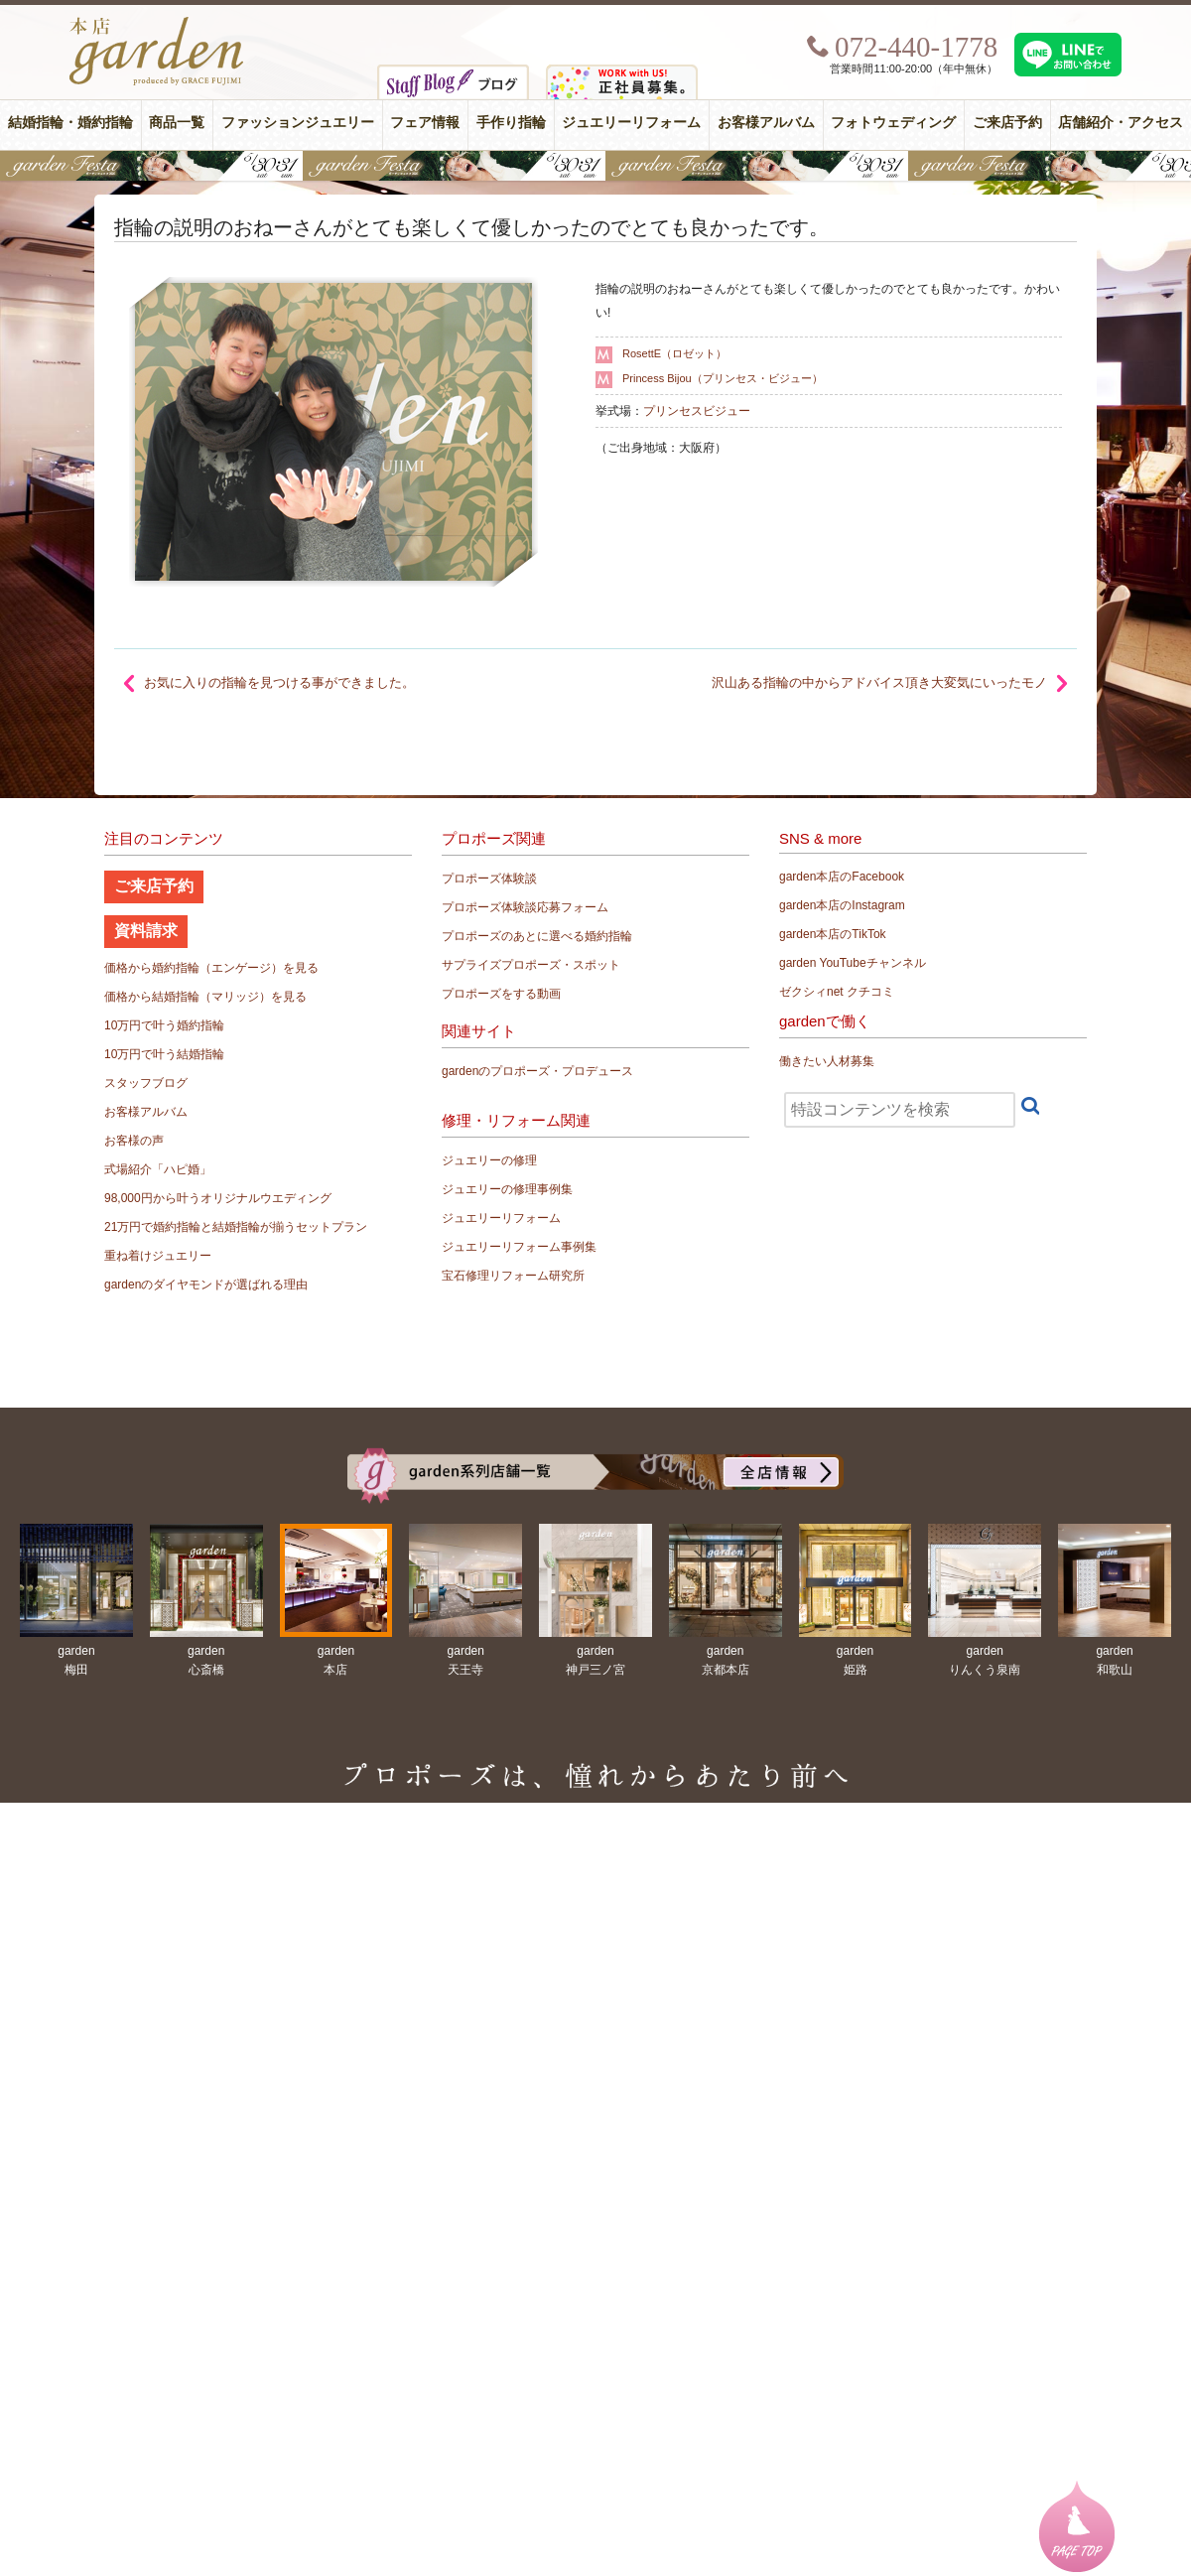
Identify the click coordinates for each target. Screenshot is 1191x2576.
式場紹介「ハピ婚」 (157, 1169)
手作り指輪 (511, 122)
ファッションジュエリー (297, 122)
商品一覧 (176, 122)
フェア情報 (425, 122)
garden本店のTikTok (832, 934)
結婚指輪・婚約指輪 (70, 122)
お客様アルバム (766, 122)
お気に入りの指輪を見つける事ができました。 (279, 682)
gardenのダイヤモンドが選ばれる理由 (206, 1284)
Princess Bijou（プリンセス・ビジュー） (722, 378)
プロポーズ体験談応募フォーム (525, 907)
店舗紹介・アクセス (1120, 122)
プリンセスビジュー (696, 411)
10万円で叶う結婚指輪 (164, 1054)
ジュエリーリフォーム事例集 (519, 1247)
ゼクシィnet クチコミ (836, 992)
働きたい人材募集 (826, 1061)
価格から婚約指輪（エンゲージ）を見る (211, 968)
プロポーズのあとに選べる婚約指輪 (537, 936)
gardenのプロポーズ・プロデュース (537, 1071)
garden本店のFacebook (841, 876)
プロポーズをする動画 (501, 994)
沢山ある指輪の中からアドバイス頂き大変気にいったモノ (879, 682)
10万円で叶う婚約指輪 (164, 1025)
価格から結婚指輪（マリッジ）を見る (205, 997)
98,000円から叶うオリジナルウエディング (217, 1198)
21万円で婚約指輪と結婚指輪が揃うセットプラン (235, 1227)
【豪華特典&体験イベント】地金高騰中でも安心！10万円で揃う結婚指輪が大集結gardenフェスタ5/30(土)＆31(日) (595, 166)
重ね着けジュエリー (157, 1256)
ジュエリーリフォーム (631, 122)
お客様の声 (134, 1141)
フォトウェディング (893, 122)
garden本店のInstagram (842, 905)
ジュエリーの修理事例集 (507, 1189)
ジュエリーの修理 (489, 1160)
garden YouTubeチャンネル (852, 963)
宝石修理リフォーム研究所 (513, 1276)
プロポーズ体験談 (489, 878)
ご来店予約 (1007, 122)
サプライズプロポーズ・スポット (531, 965)
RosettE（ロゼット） (674, 353)
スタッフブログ (146, 1083)
